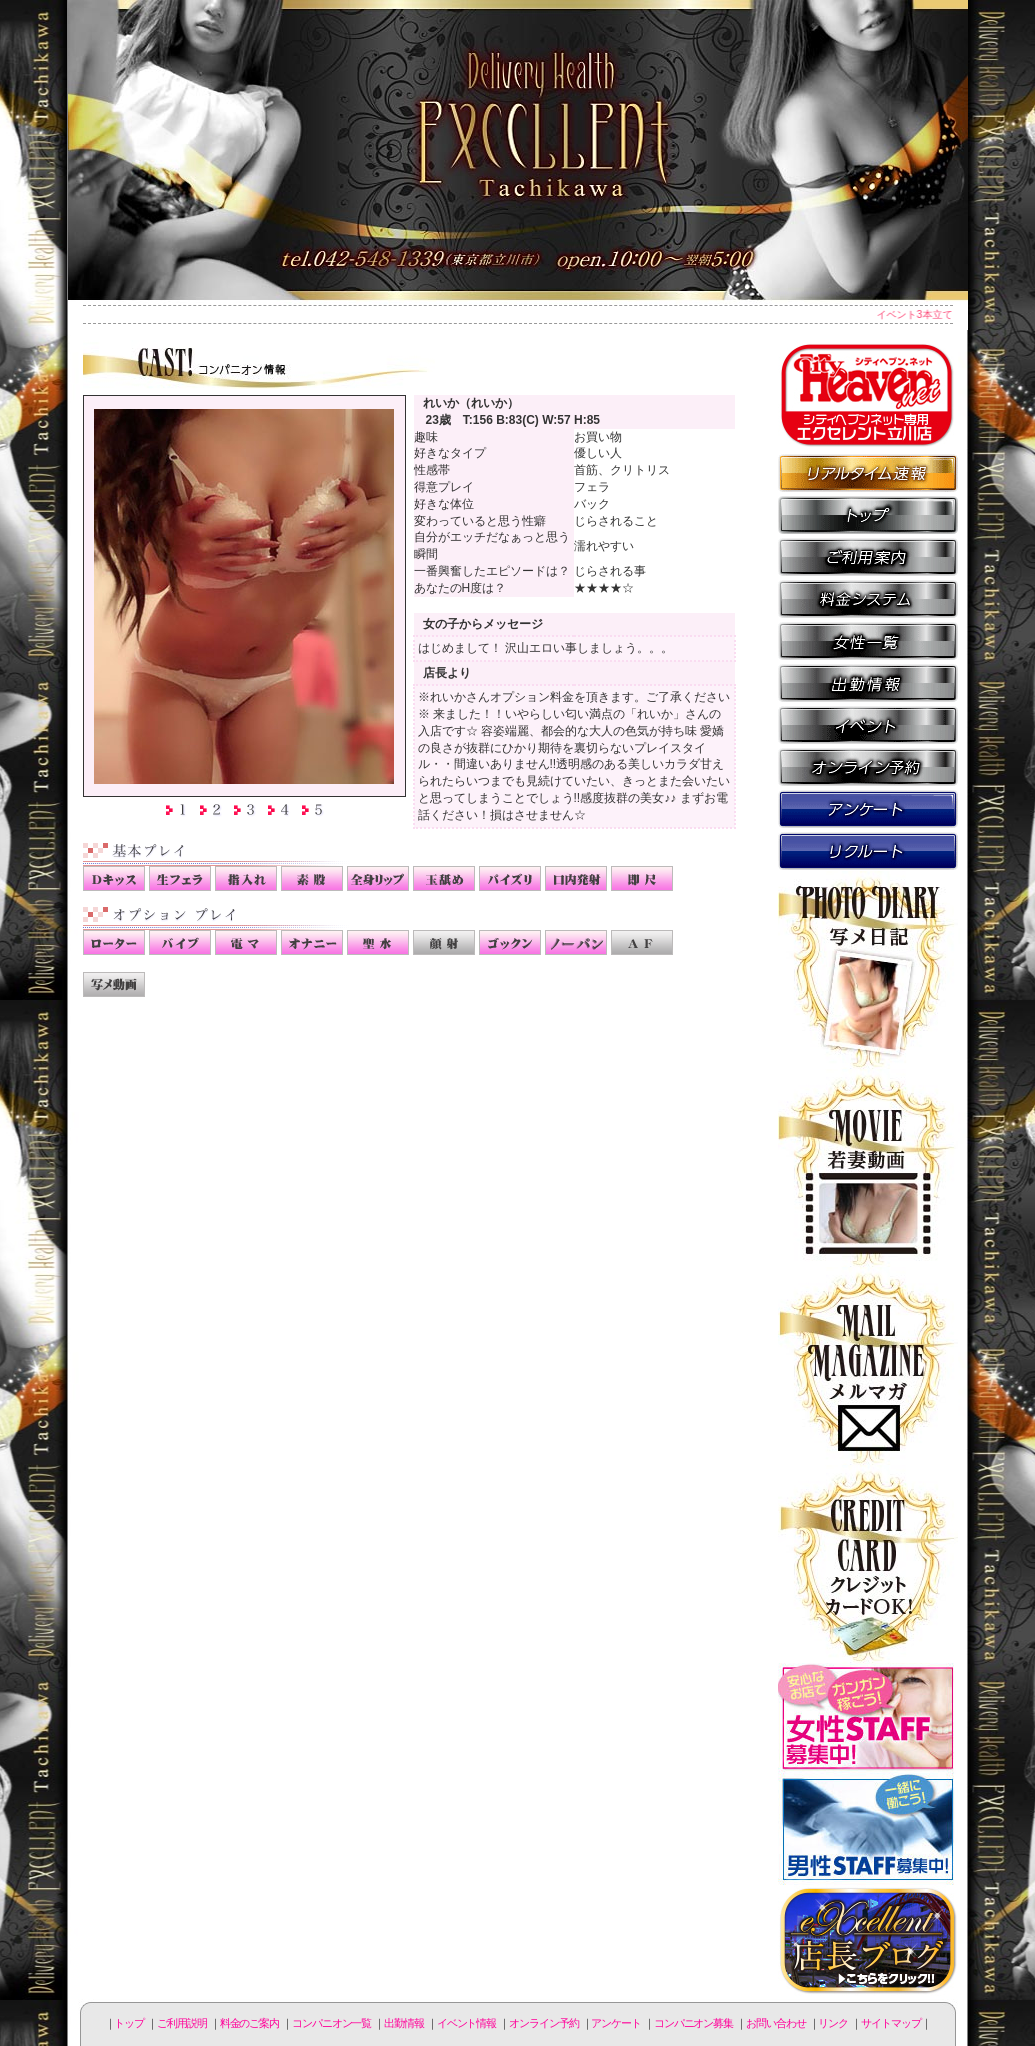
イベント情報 (868, 724)
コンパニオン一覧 (868, 640)
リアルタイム (868, 472)
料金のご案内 (868, 598)
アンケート (868, 808)
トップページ (868, 514)
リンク (833, 2023)
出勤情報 (868, 682)
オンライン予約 (868, 766)
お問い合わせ (775, 2023)
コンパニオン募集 (868, 850)
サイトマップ (890, 2023)
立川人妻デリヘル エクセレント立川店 (518, 150)
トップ (129, 2023)
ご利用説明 (868, 556)
